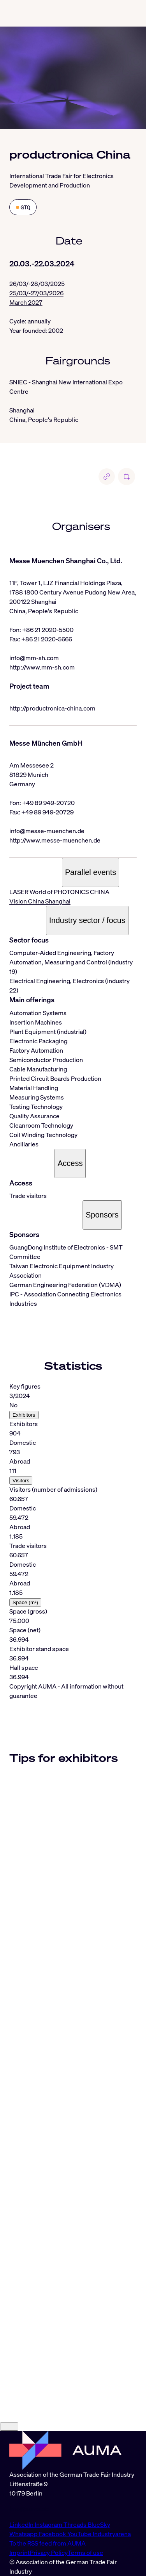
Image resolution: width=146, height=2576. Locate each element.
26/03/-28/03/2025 (37, 283)
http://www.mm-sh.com (42, 667)
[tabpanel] (73, 1532)
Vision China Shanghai (39, 901)
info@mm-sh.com (34, 657)
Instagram (49, 2524)
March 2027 (25, 302)
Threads (75, 2524)
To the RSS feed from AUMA (47, 2543)
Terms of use (85, 2552)
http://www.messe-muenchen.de (54, 840)
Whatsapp (24, 2534)
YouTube (80, 2534)
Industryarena (112, 2534)
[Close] (9, 2426)
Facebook (53, 2534)
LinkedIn (22, 2524)
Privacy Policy (49, 2552)
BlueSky (99, 2524)
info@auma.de (29, 2509)
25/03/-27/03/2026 (36, 293)
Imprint (19, 2552)
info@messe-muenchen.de (46, 831)
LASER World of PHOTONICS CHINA (59, 891)
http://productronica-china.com (52, 708)
